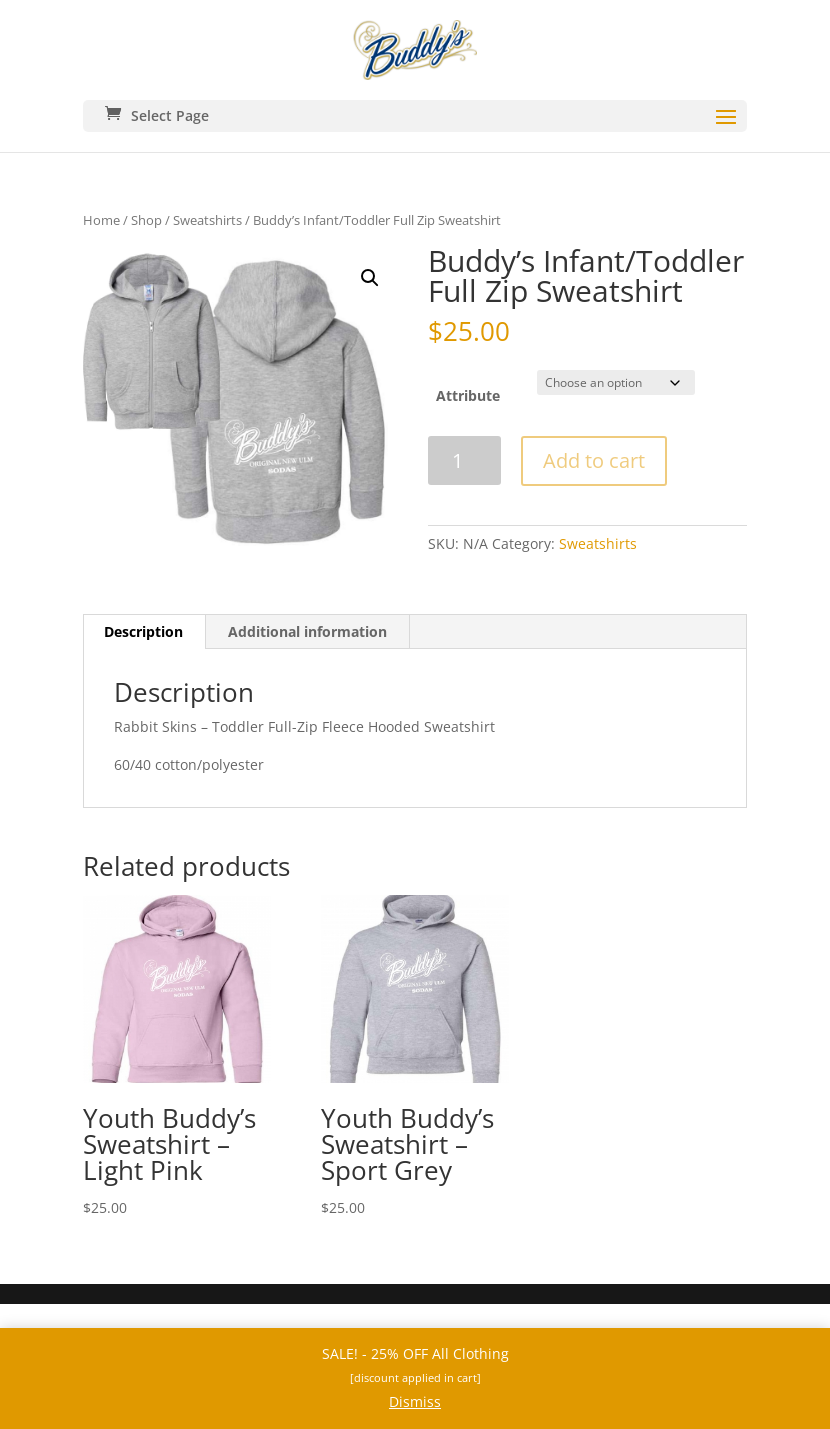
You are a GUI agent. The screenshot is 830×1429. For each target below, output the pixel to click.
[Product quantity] (464, 460)
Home (101, 220)
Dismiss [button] (415, 1401)
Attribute (468, 395)
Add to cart (594, 460)
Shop (146, 220)
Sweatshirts (207, 220)
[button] (370, 278)
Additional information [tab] (307, 631)
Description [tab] (143, 631)
